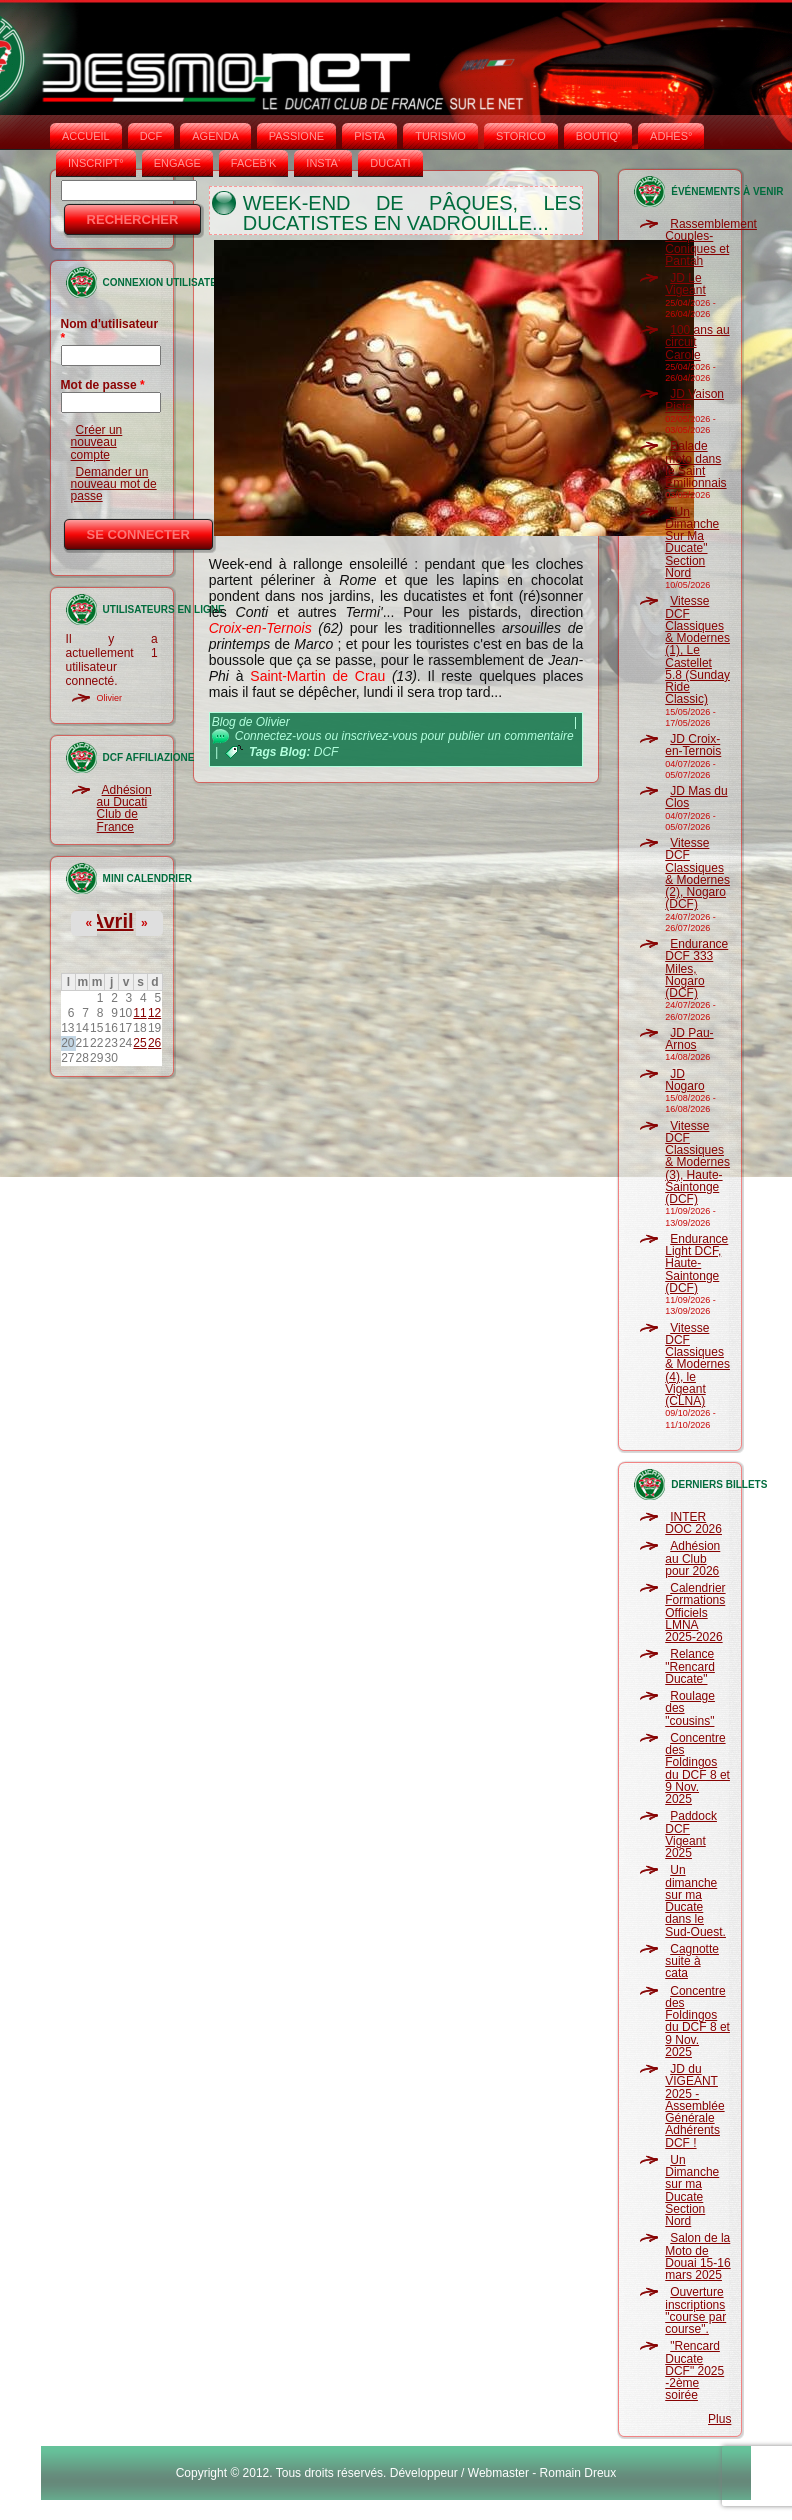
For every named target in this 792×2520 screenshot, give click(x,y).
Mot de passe (103, 385)
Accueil (86, 136)
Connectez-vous (278, 736)
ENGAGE (177, 163)
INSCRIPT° (96, 163)
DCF (151, 136)
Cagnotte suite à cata (692, 1961)
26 (154, 1043)
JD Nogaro (684, 1080)
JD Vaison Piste (694, 400)
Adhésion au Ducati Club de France (124, 808)
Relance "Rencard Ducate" (690, 1666)
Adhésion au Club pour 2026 (692, 1558)
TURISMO (440, 136)
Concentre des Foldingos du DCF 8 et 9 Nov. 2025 (697, 1768)
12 (154, 1013)
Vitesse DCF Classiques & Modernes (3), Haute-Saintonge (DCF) (697, 1163)
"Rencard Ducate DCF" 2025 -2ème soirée (694, 2370)
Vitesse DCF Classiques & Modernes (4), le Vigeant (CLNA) (697, 1365)
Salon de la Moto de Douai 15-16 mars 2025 (697, 2256)
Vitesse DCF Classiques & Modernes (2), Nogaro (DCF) (697, 873)
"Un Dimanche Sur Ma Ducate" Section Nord (692, 542)
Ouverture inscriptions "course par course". (695, 2310)
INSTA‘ (323, 163)
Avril (112, 921)
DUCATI (390, 163)
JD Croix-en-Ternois (693, 745)
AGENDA (215, 136)
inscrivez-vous (379, 736)
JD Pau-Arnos (689, 1039)
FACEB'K (254, 163)
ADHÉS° (671, 136)
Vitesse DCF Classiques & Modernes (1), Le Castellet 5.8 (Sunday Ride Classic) (697, 650)
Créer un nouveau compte (97, 442)
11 (139, 1013)
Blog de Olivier (251, 722)
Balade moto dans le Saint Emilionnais (695, 464)
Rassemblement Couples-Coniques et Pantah (711, 242)
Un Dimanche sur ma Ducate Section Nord (692, 2190)
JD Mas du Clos (696, 797)
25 (139, 1043)
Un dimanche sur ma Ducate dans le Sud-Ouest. (695, 1900)
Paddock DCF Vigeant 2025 (691, 1834)
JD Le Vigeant (685, 284)
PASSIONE (296, 136)
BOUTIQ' (598, 136)
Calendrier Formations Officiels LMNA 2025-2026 (695, 1612)
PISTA (369, 136)
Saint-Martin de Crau (317, 676)
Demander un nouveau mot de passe (114, 484)
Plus (719, 2419)
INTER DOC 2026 (693, 1523)
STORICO (521, 136)
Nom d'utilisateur (110, 331)
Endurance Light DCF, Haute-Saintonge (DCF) (696, 1263)
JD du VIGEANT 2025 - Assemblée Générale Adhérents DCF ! (694, 2106)
